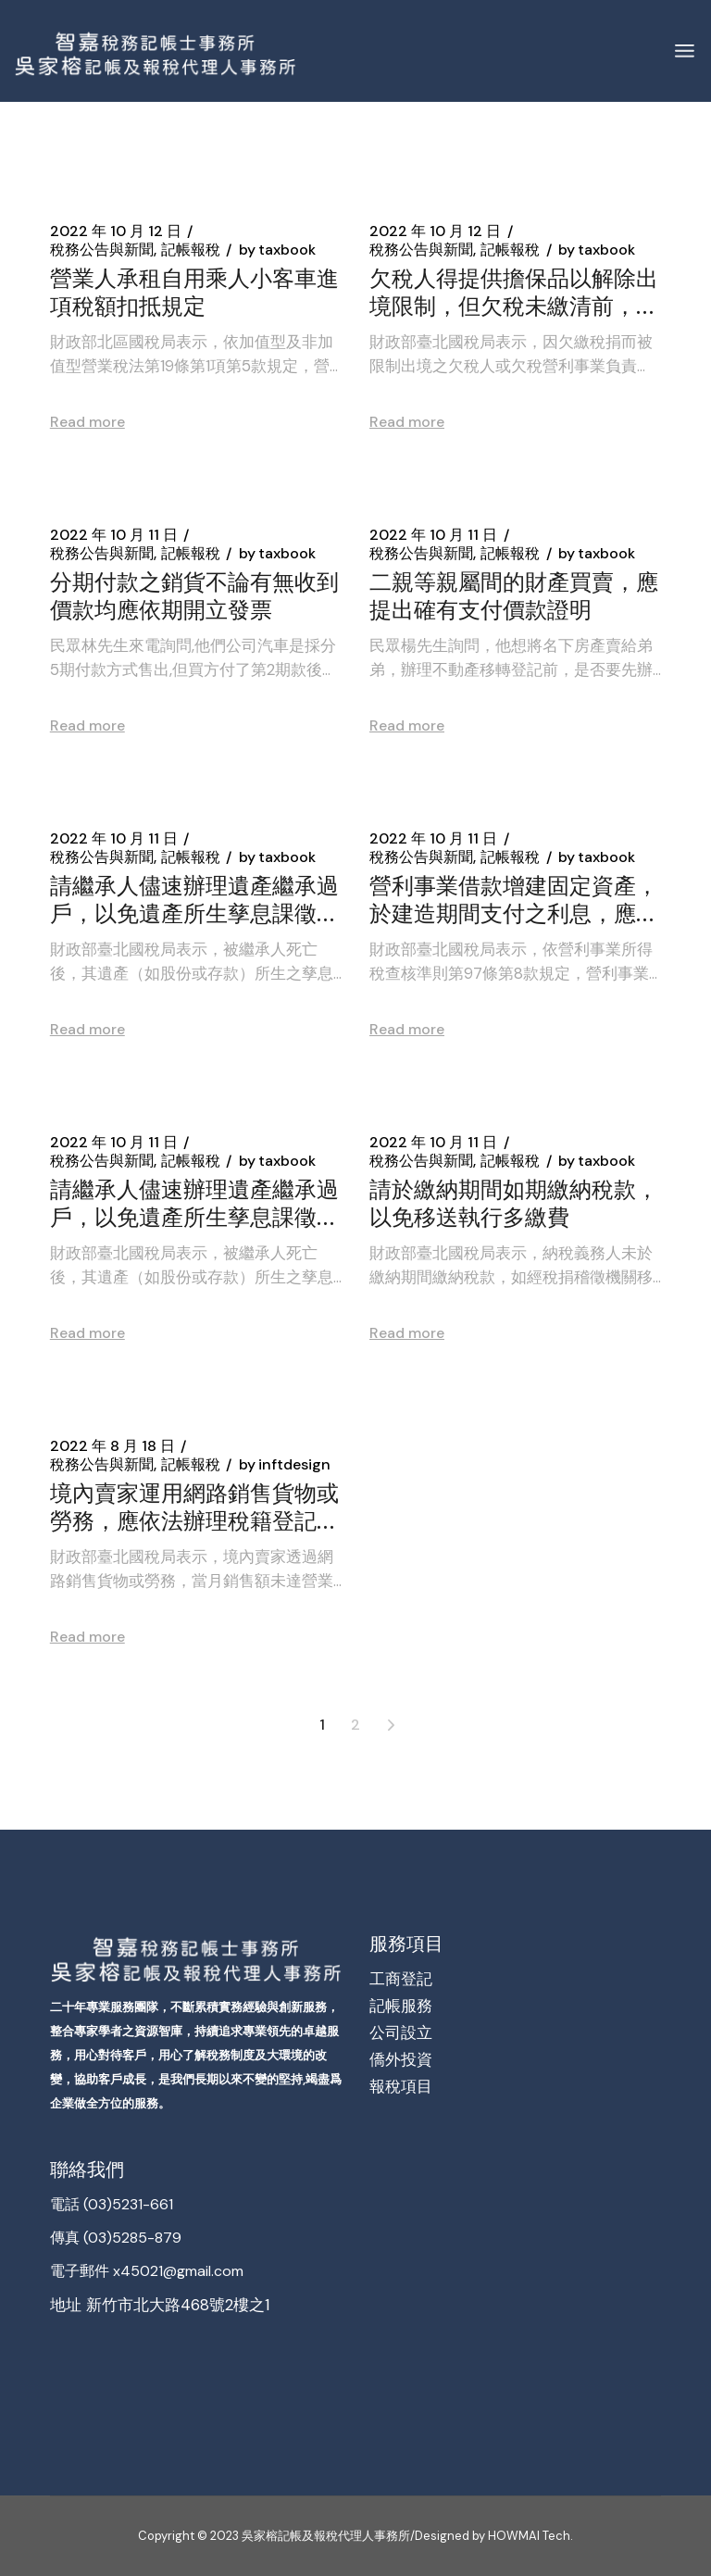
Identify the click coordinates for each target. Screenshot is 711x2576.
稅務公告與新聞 (102, 250)
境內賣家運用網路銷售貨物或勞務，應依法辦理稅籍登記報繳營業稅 (194, 1505)
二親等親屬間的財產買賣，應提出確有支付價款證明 (513, 594)
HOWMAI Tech (527, 2536)
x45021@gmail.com (176, 2271)
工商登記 (400, 1979)
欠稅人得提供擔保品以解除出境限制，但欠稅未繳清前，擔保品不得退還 (513, 291)
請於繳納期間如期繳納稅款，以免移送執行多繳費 (513, 1202)
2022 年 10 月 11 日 (114, 535)
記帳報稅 (190, 250)
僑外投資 (400, 2059)
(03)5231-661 (128, 2204)
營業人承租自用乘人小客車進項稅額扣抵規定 (194, 291)
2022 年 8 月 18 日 (112, 1446)
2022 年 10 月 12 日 (115, 231)
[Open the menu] (684, 51)
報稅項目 (400, 2086)
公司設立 (400, 2032)
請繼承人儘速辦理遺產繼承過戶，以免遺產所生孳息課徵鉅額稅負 (194, 898)
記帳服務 (400, 2005)
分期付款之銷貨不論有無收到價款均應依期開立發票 (194, 594)
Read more (87, 421)
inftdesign (285, 1465)
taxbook (277, 250)
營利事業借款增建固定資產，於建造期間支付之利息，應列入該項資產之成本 (513, 898)
